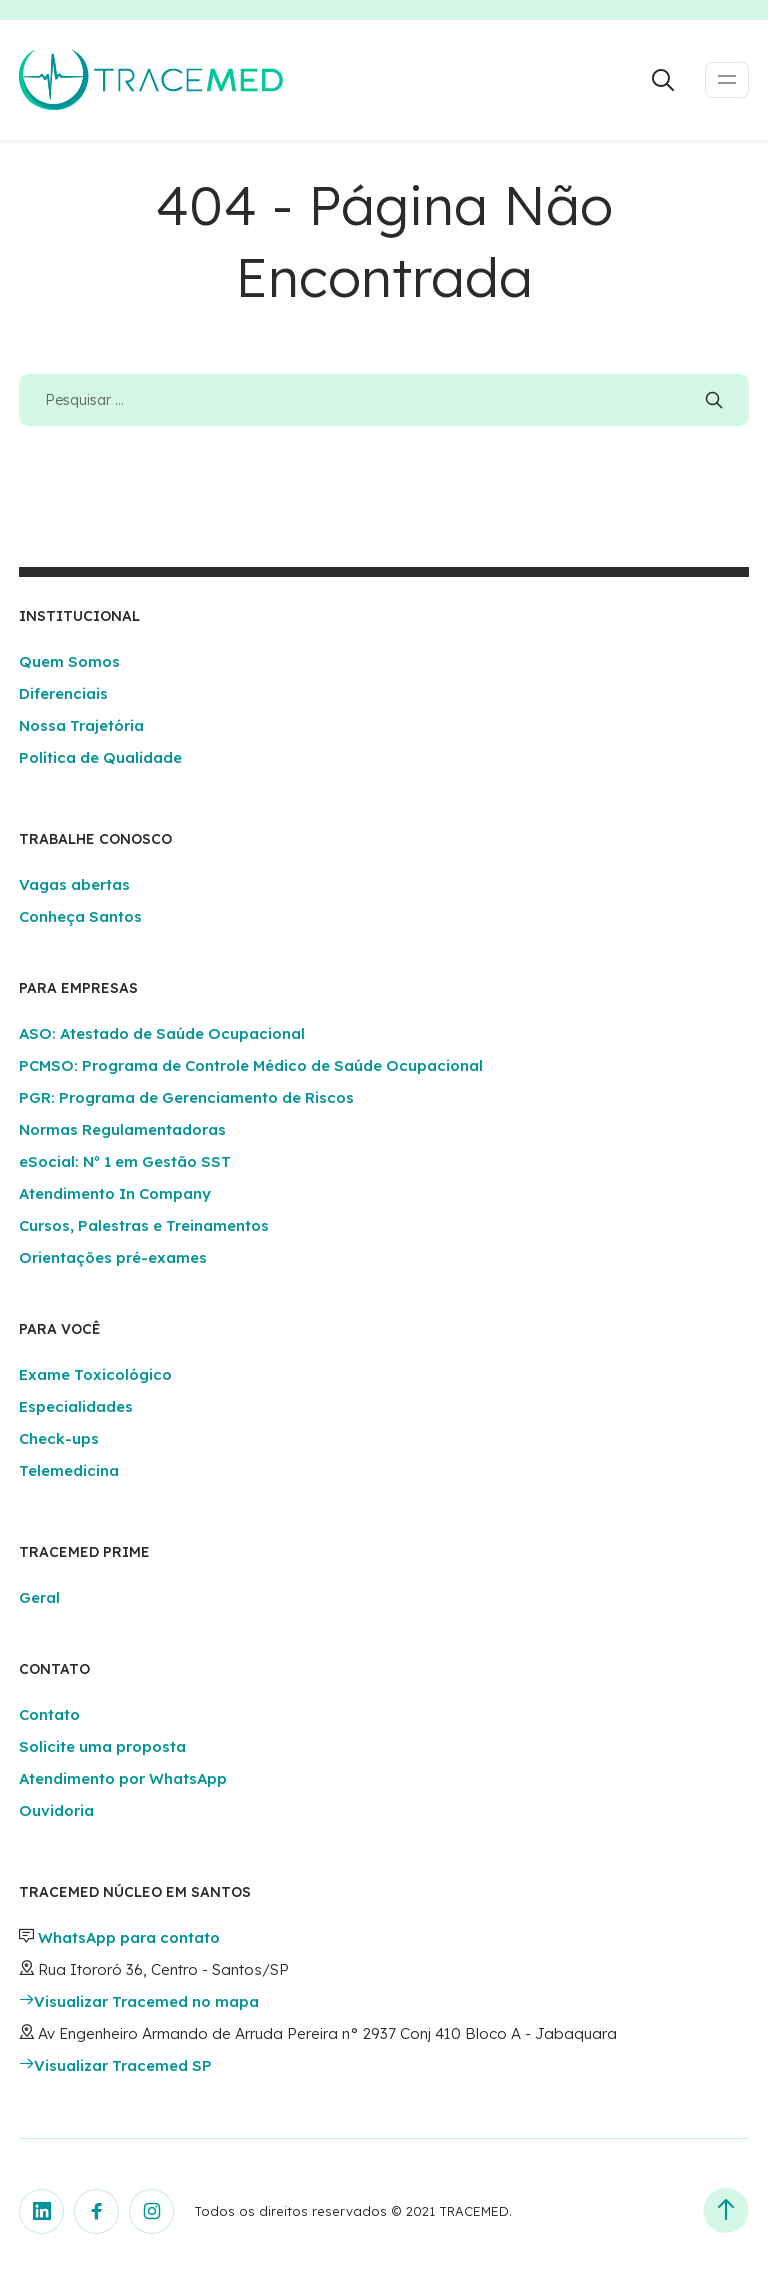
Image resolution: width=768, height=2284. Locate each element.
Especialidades (76, 1406)
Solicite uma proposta (102, 1746)
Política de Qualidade (100, 757)
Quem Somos (69, 661)
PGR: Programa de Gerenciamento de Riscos (186, 1097)
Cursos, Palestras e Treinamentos (144, 1225)
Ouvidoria (56, 1810)
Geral (39, 1597)
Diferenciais (63, 693)
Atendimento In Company (115, 1193)
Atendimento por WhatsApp (123, 1778)
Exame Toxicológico (95, 1374)
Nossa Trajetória (81, 725)
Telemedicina (69, 1470)
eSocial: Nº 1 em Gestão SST (125, 1161)
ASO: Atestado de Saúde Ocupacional (162, 1033)
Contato (49, 1714)
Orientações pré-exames (113, 1257)
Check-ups (59, 1438)
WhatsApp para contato (129, 1937)
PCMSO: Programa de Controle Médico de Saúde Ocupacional (251, 1065)
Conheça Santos (80, 916)
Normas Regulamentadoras (122, 1129)
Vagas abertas (74, 884)
